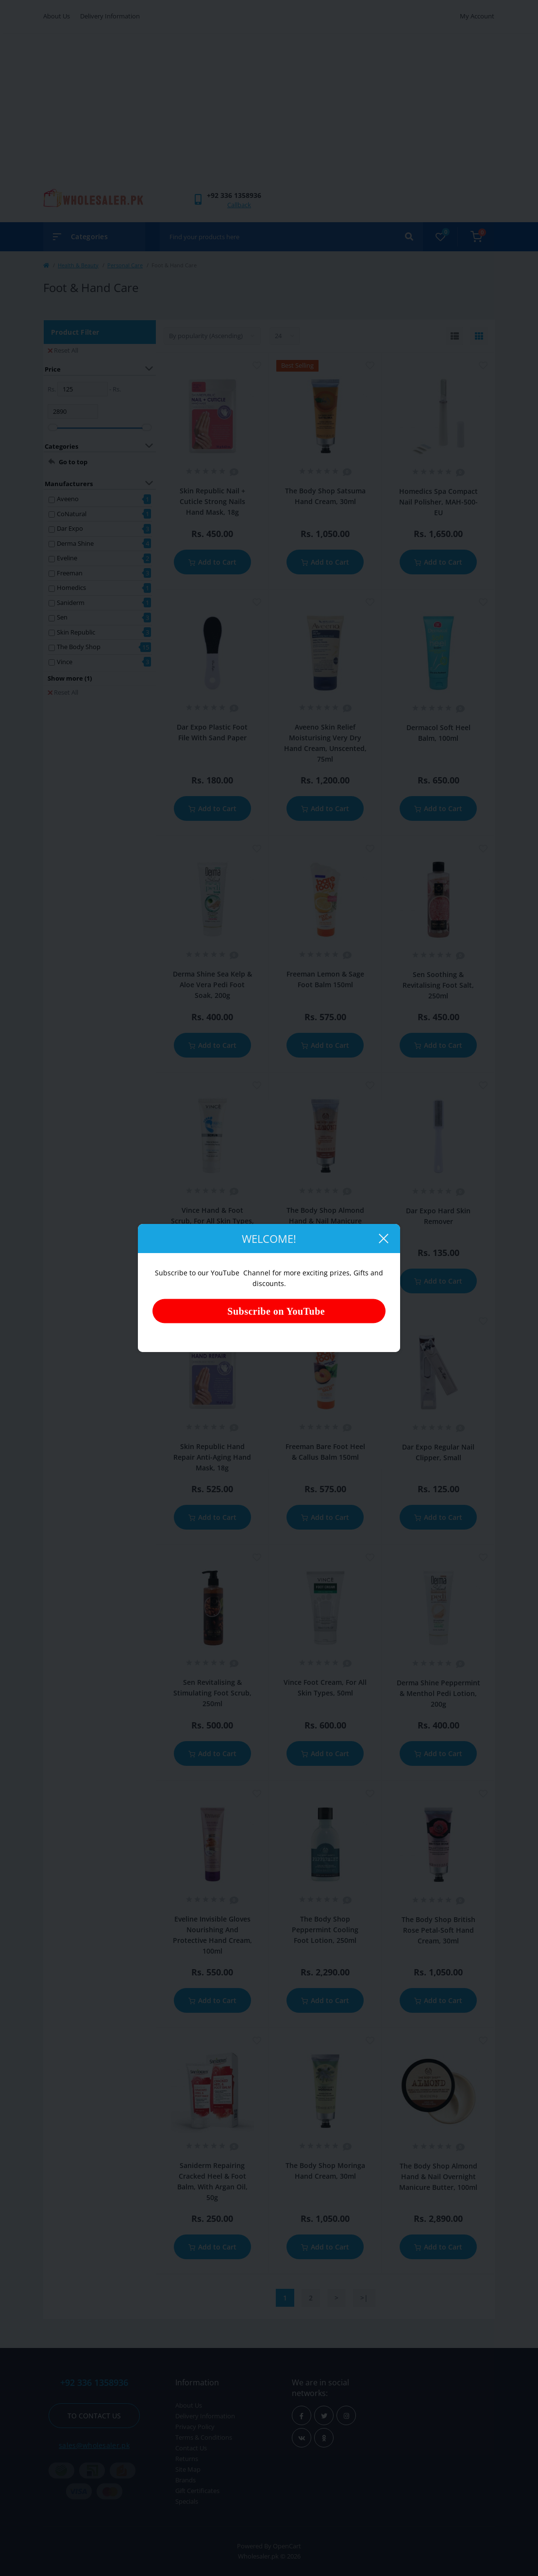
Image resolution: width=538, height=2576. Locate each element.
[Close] (383, 1238)
